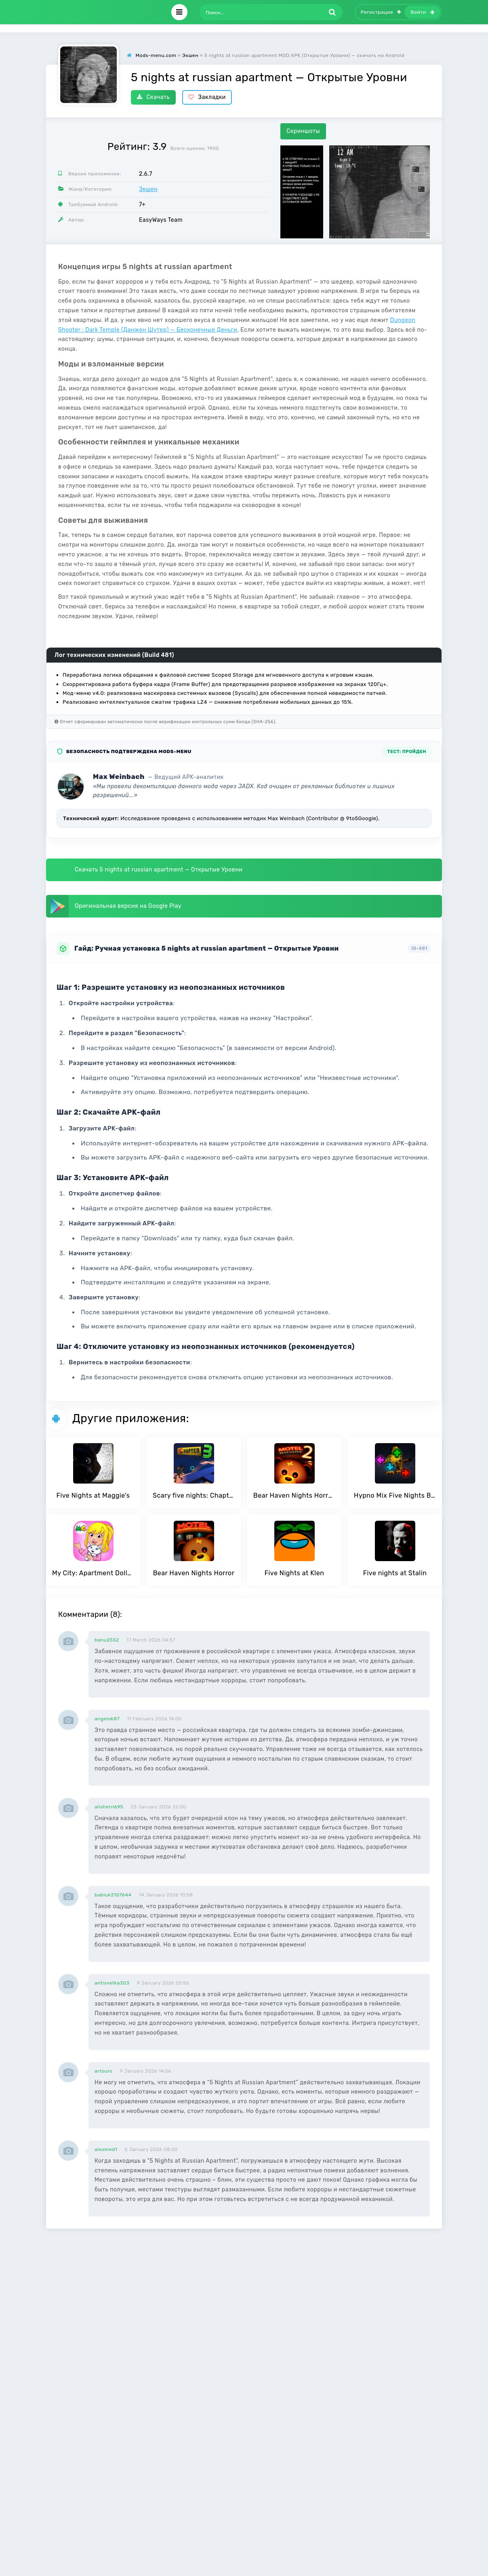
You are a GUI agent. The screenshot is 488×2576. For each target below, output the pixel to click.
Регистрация (381, 12)
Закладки (207, 97)
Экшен (148, 189)
